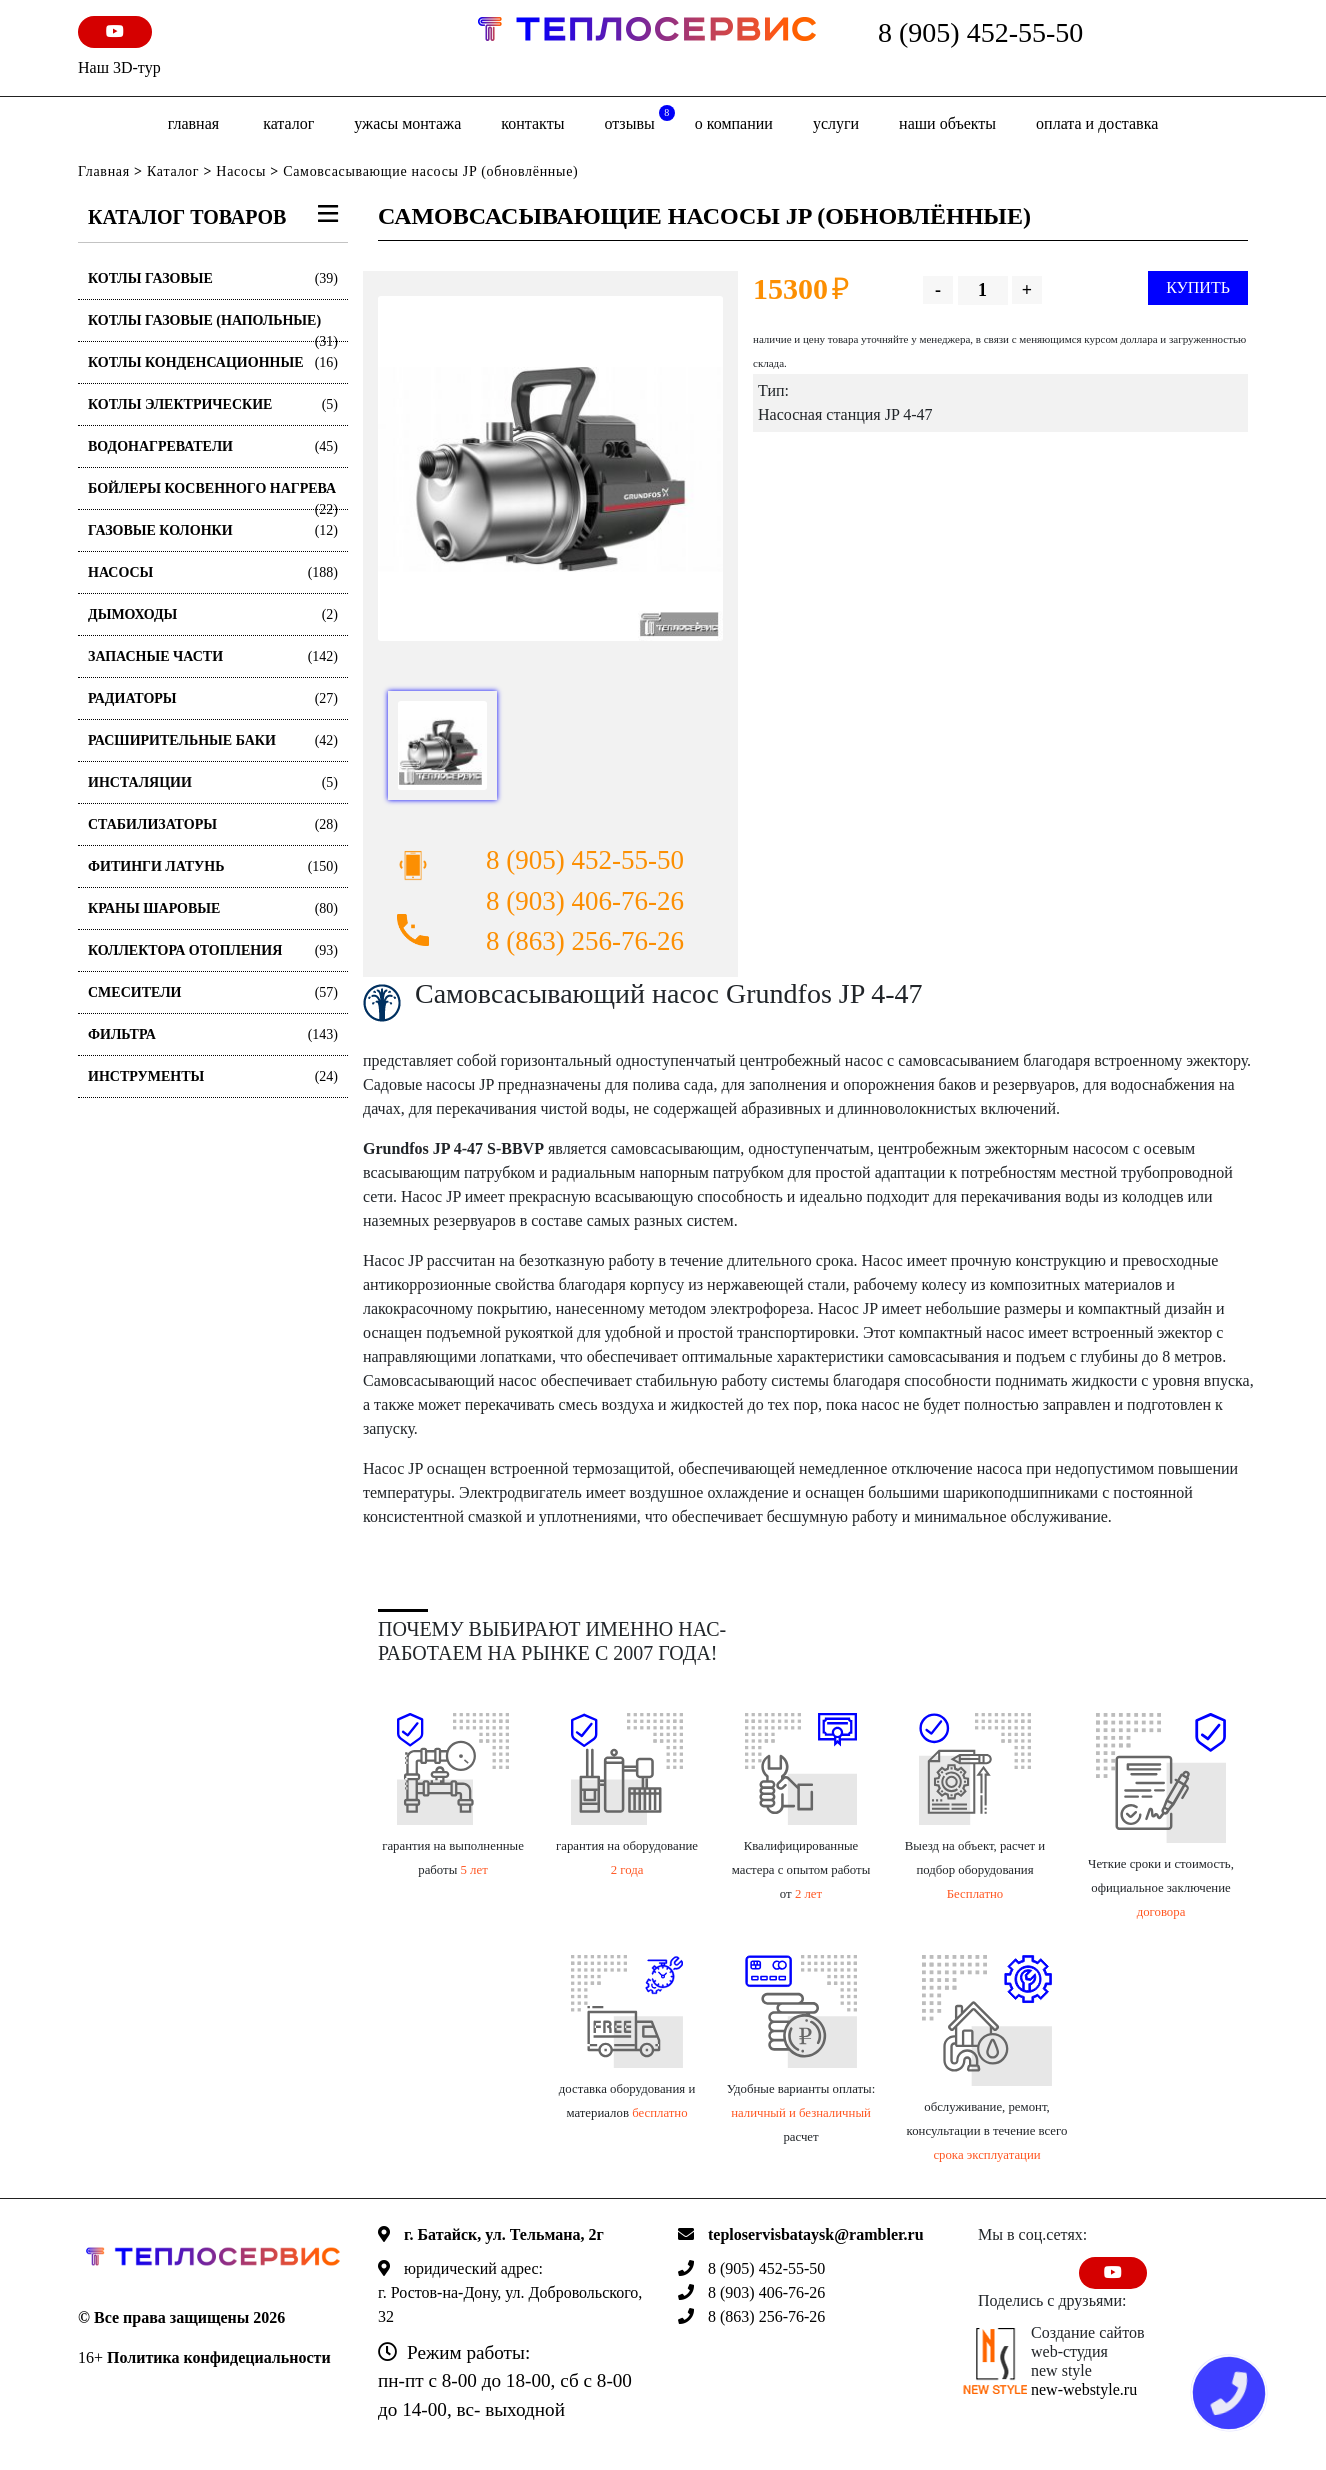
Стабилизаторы (213, 824)
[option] (550, 468)
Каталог (288, 123)
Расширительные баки (213, 740)
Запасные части (213, 656)
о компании (734, 123)
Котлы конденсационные (213, 362)
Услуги (836, 123)
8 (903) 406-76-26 (585, 901)
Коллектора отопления (213, 950)
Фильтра (213, 1034)
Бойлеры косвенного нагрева (213, 495)
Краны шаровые (213, 908)
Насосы (241, 171)
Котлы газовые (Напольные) (213, 327)
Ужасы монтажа (407, 123)
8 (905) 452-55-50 (980, 32)
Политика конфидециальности (219, 2357)
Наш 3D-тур (119, 67)
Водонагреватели (213, 446)
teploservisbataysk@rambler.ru (816, 2234)
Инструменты (213, 1076)
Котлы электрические (213, 404)
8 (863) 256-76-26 (585, 941)
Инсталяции (213, 782)
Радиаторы (213, 698)
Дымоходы (213, 614)
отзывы (639, 118)
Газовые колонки (213, 530)
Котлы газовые (213, 278)
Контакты (532, 123)
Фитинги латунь (213, 866)
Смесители (213, 992)
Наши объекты (947, 123)
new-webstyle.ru (1084, 2389)
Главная (193, 123)
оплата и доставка (1097, 123)
